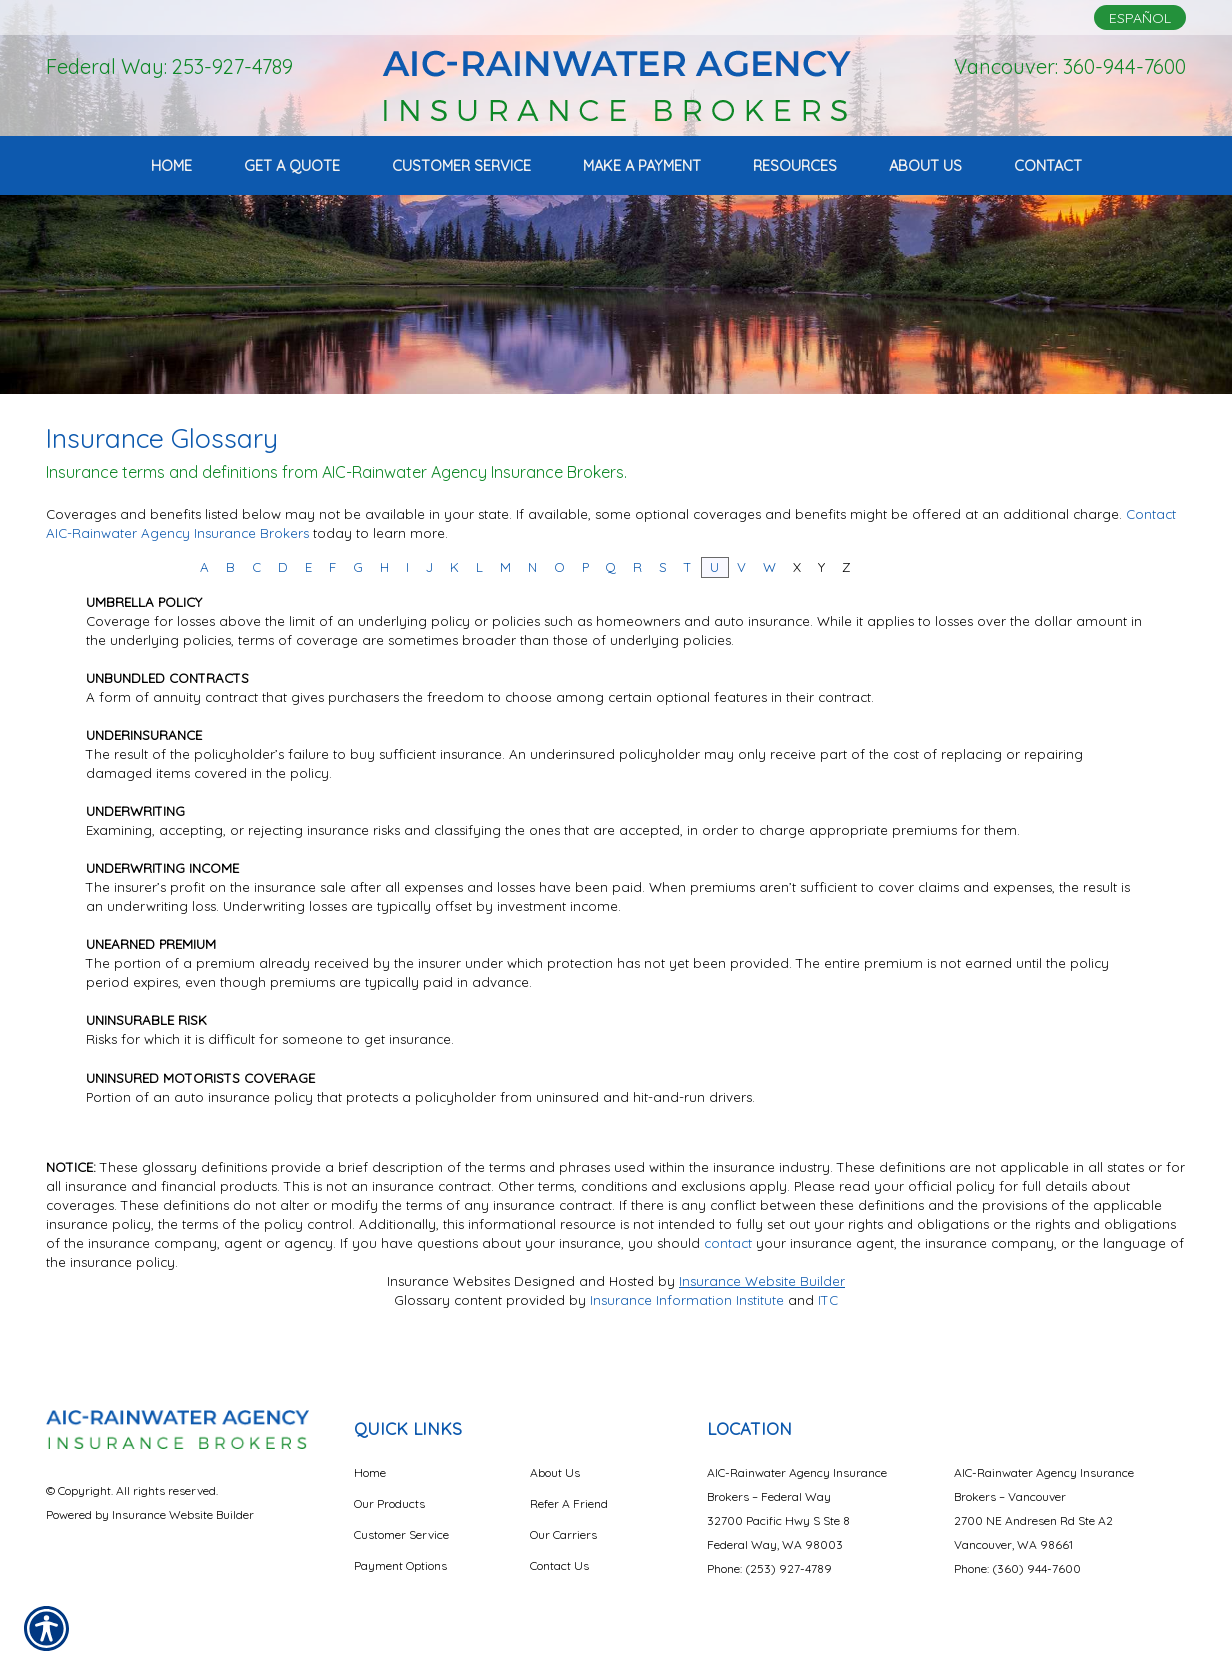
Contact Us (559, 1565)
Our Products (389, 1503)
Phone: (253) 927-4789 (769, 1568)
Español (1140, 18)
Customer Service (401, 1534)
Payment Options (400, 1565)
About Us (555, 1472)
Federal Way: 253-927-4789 (169, 66)
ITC (828, 1300)
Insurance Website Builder (762, 1281)
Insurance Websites (448, 1281)
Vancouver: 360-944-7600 (1070, 66)
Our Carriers (563, 1534)
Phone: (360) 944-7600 (1017, 1568)
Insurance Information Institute (687, 1300)
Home (370, 1472)
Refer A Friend (569, 1503)
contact (728, 1243)
